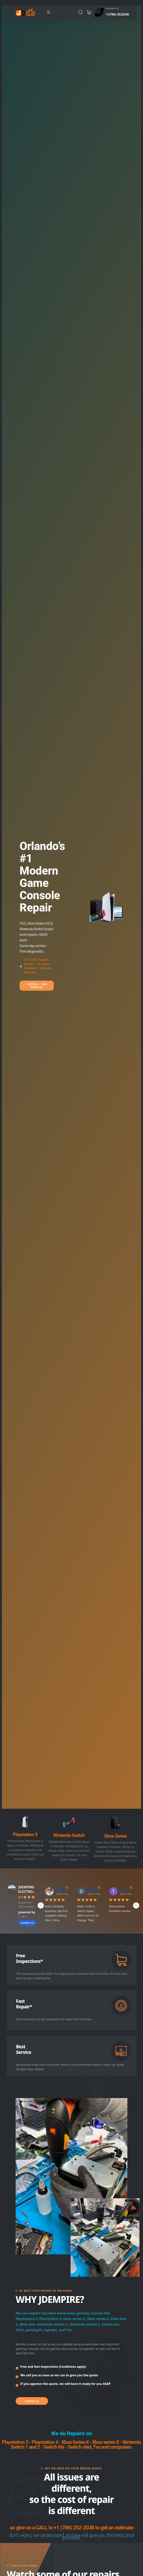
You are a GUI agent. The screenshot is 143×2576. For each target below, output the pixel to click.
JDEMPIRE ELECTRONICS (29, 1889)
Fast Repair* (24, 2004)
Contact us (32, 2401)
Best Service (23, 2049)
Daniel (92, 1889)
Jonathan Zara (62, 1889)
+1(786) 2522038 (117, 14)
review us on (31, 1923)
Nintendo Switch (69, 1835)
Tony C (125, 1889)
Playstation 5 (25, 1834)
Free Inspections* (29, 1958)
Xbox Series (115, 1836)
